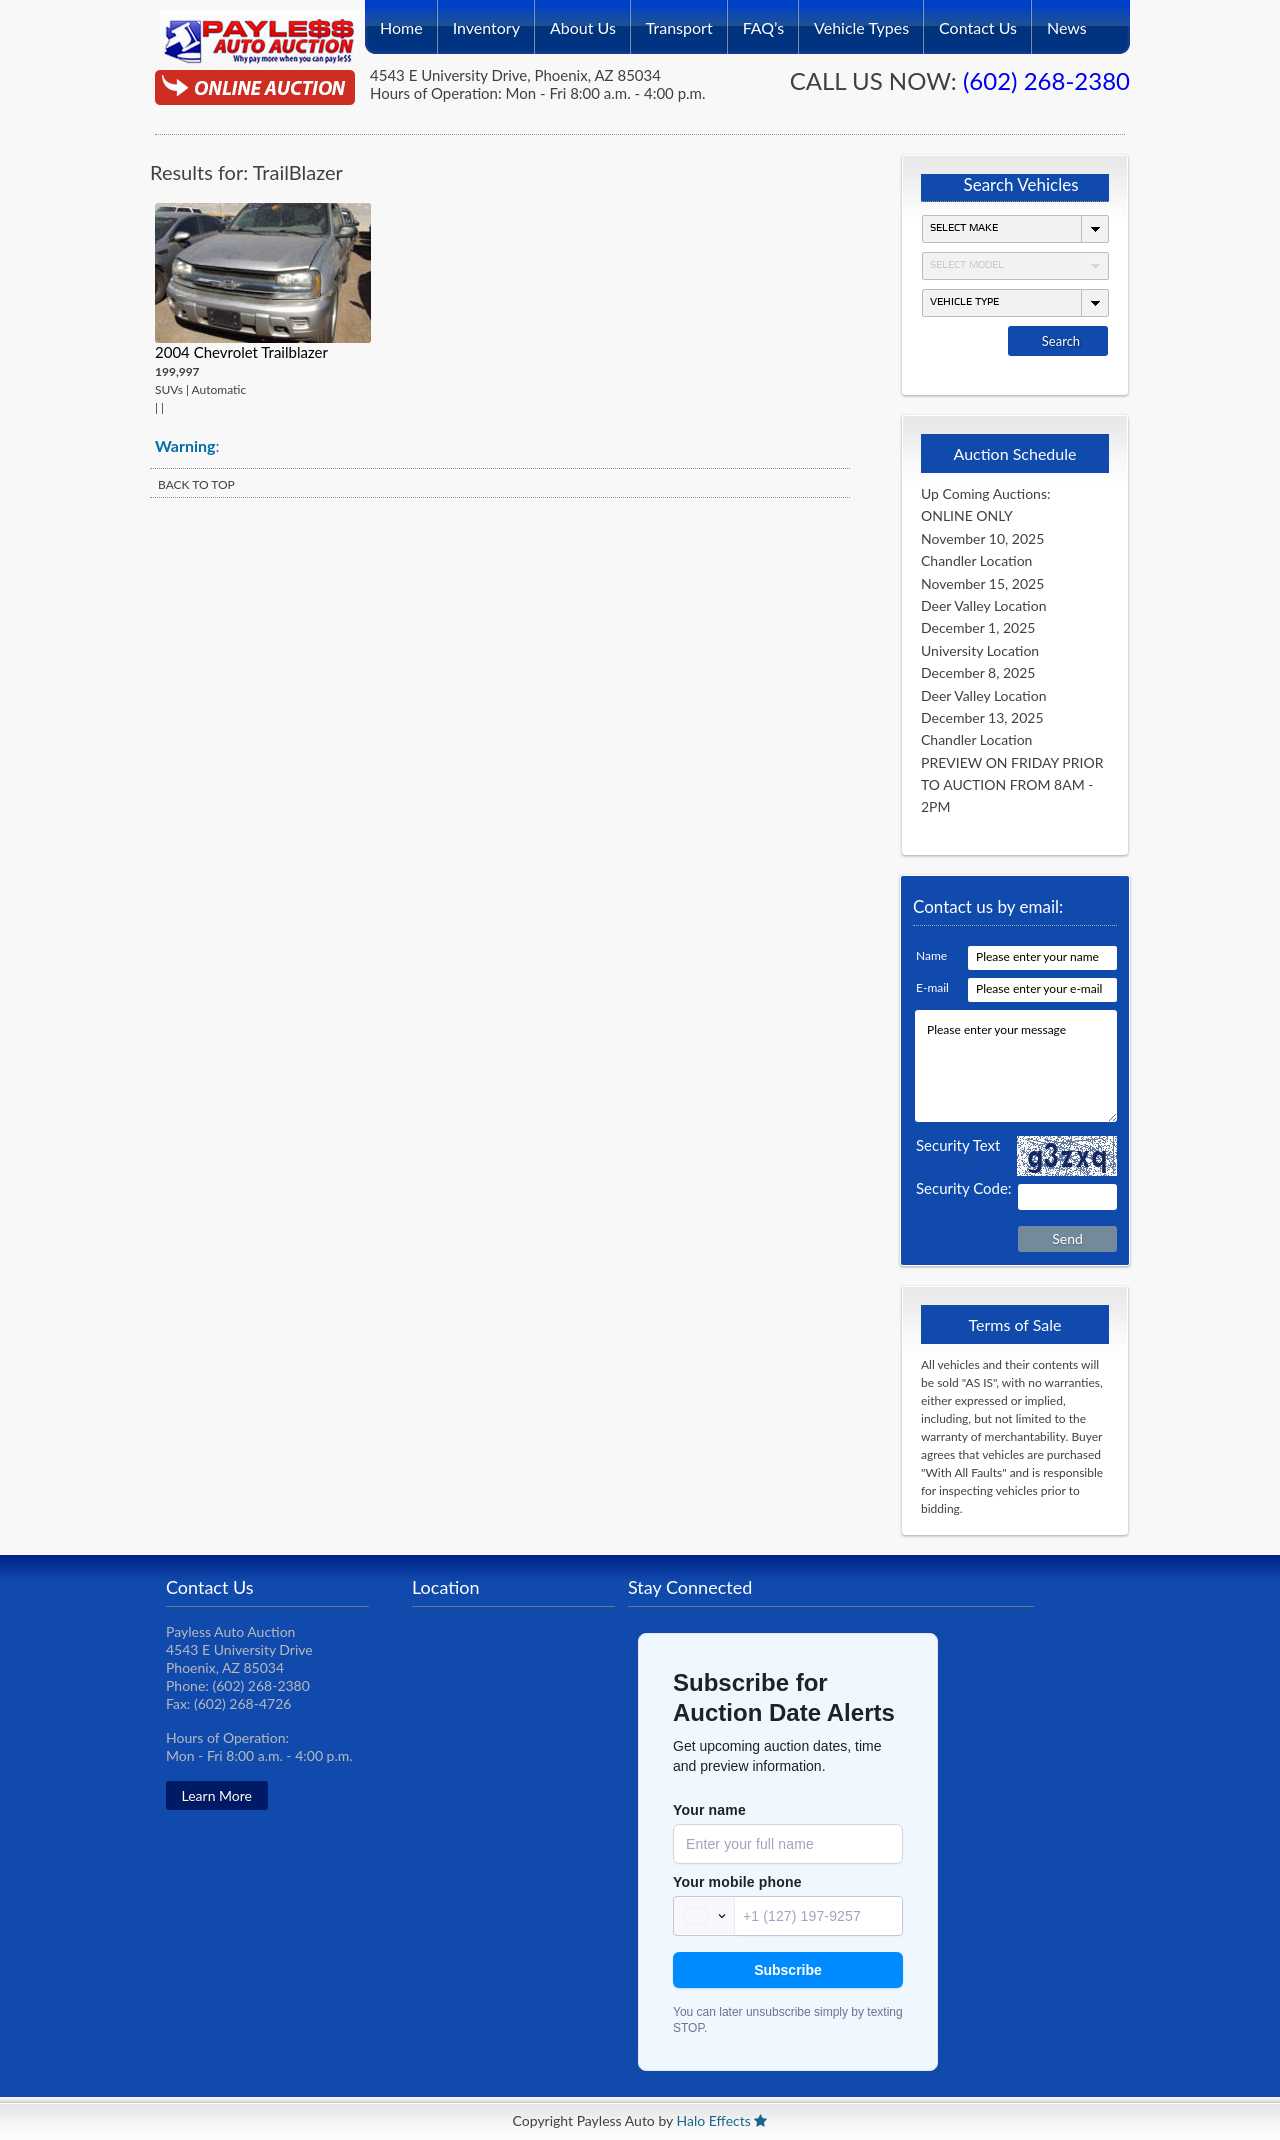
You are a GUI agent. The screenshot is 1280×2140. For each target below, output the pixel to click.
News (1067, 21)
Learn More (217, 1795)
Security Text (958, 1145)
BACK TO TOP (196, 484)
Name (931, 955)
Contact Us (978, 21)
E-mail (932, 987)
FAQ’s (763, 21)
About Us (583, 21)
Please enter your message (1016, 1066)
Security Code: (964, 1188)
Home (401, 21)
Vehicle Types (861, 21)
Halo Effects (714, 2120)
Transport (679, 21)
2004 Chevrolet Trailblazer (241, 352)
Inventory (486, 21)
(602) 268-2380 (1046, 80)
